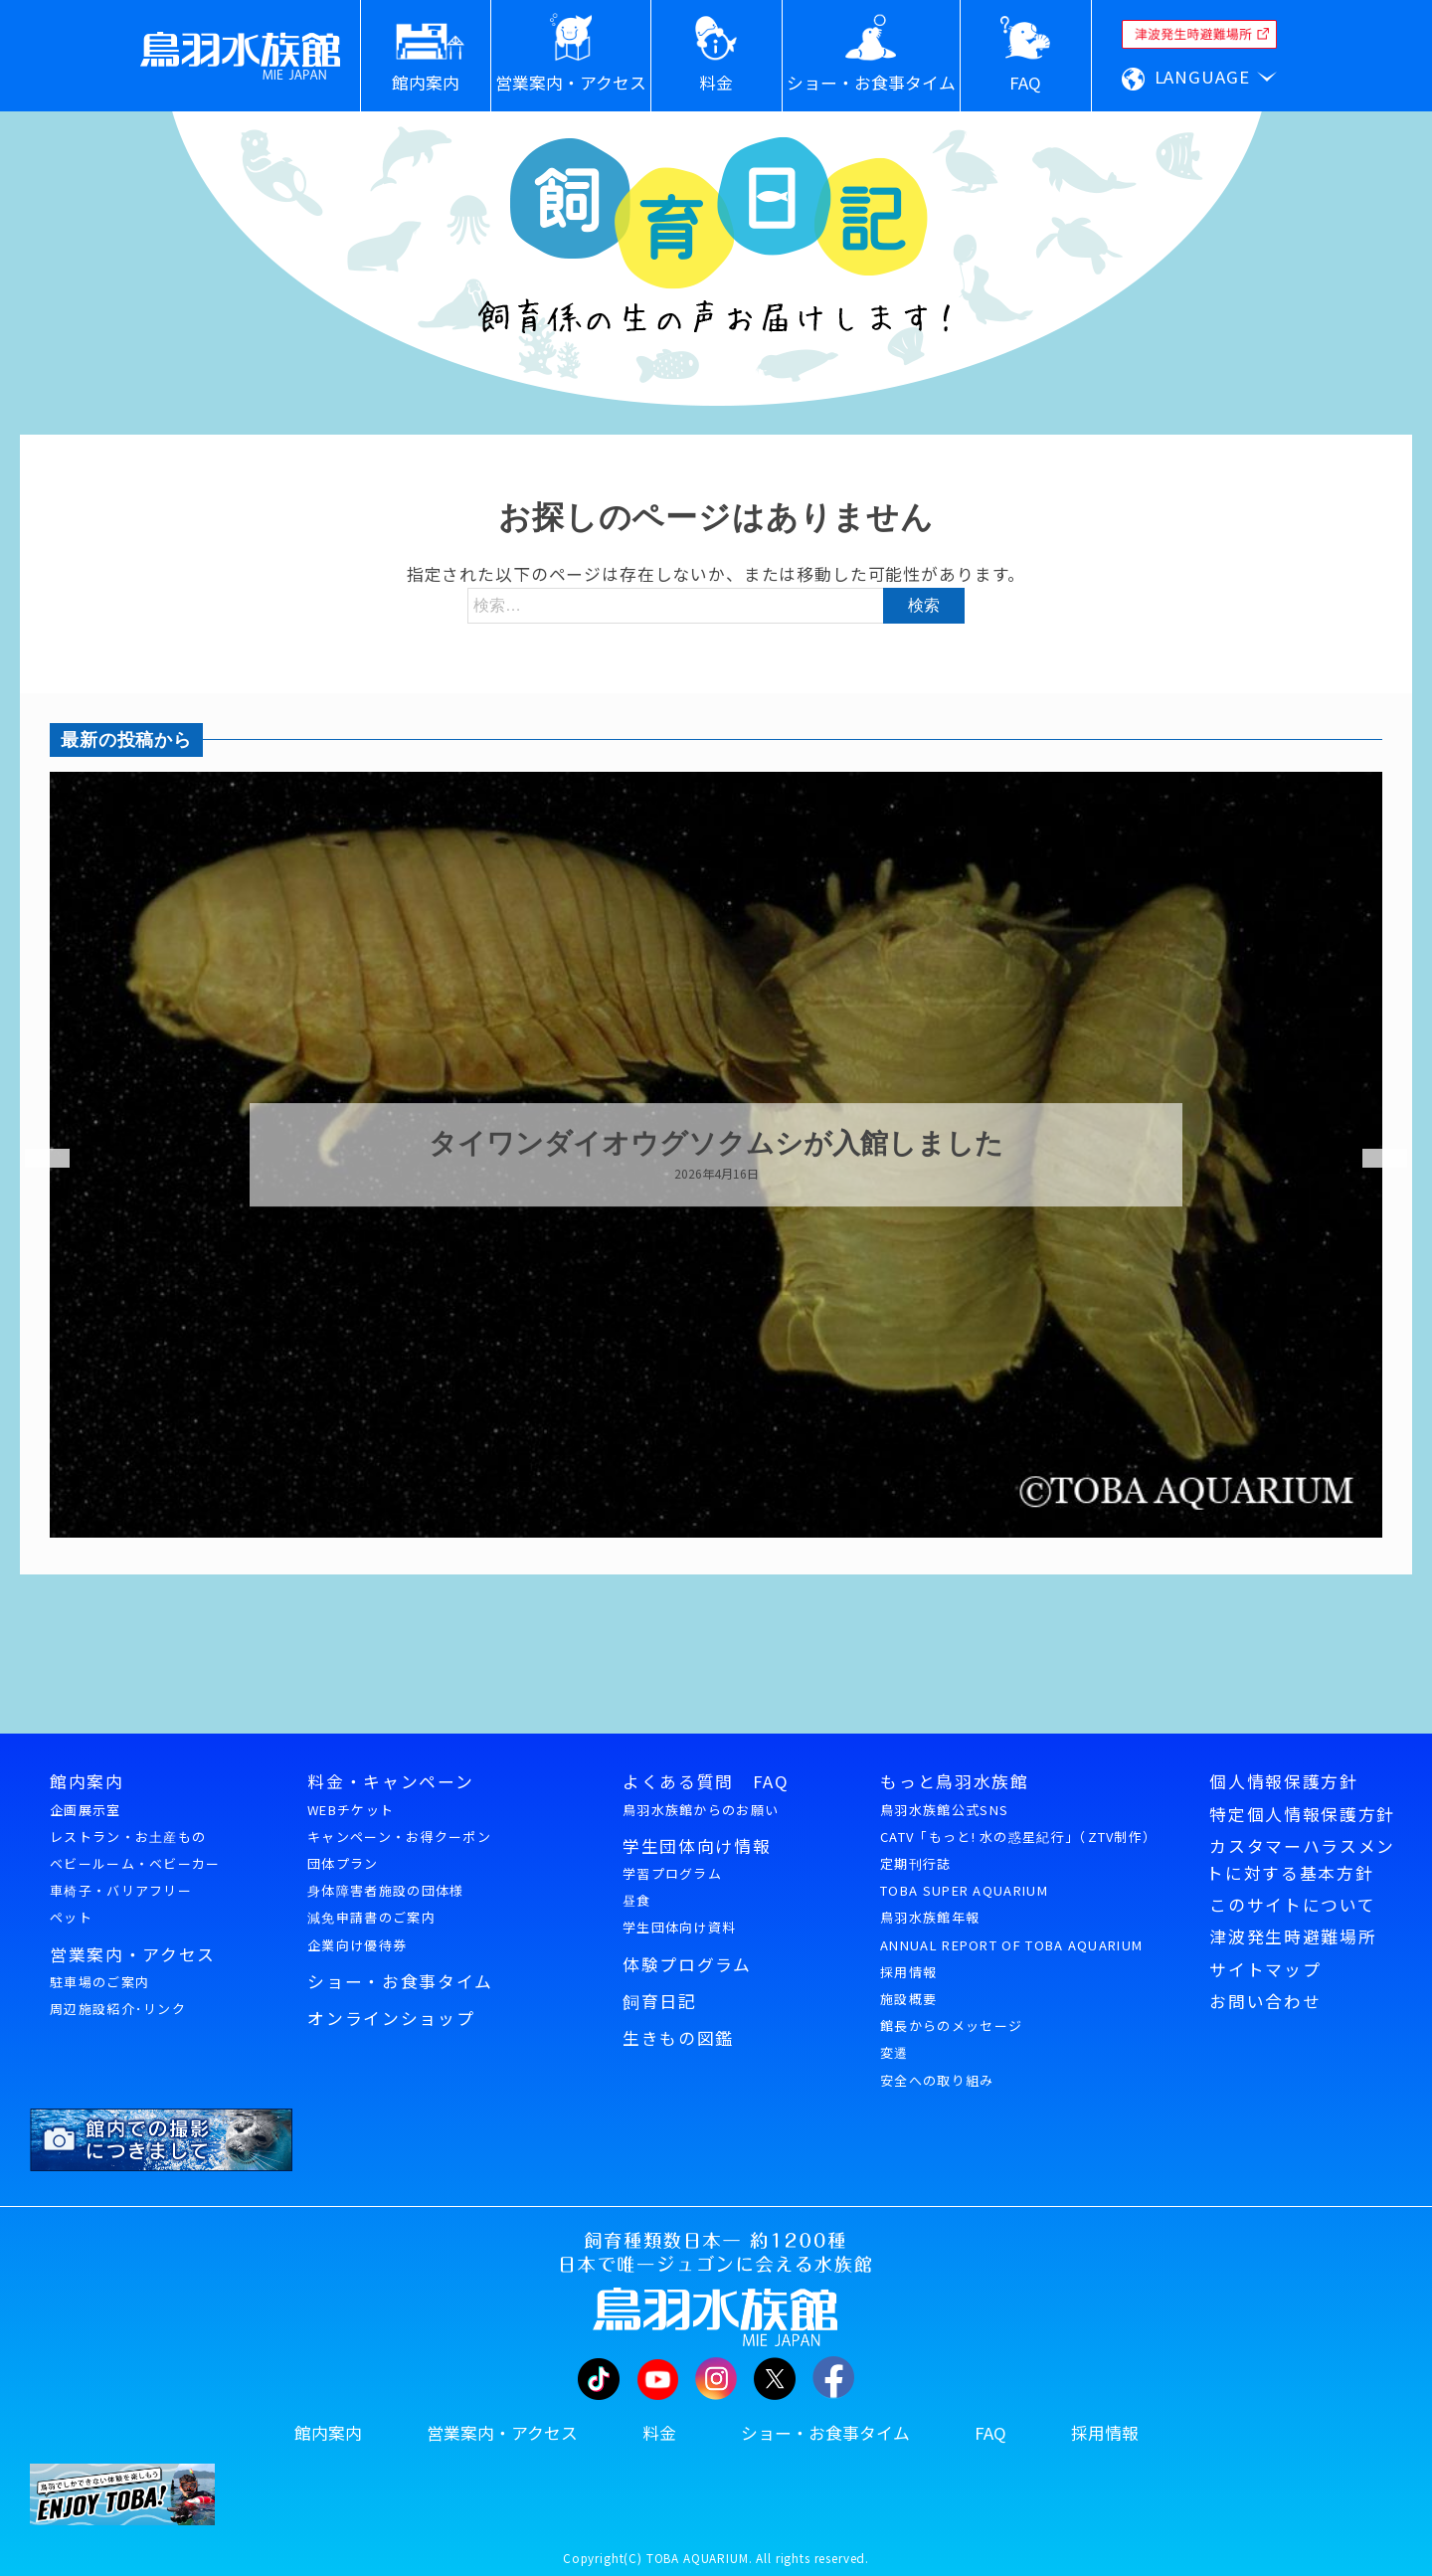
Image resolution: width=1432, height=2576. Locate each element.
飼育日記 (660, 2001)
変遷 (894, 2052)
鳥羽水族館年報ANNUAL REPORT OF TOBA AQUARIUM (1011, 1930)
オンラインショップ (390, 2018)
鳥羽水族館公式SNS (944, 1809)
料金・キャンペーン (390, 1781)
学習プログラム (672, 1873)
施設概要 (908, 1998)
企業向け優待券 (357, 1944)
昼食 (637, 1900)
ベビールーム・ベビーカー (135, 1863)
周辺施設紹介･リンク (118, 2008)
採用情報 (908, 1971)
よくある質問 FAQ (706, 1781)
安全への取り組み (936, 2080)
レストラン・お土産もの (128, 1836)
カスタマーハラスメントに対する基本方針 (1300, 1859)
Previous (35, 1159)
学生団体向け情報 (697, 1846)
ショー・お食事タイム (400, 1981)
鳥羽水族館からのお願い (701, 1809)
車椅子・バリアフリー (121, 1890)
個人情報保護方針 (1283, 1781)
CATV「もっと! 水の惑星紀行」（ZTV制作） (1018, 1836)
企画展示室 (85, 1809)
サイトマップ (1265, 1969)
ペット (71, 1917)
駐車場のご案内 (99, 1981)
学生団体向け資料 (679, 1927)
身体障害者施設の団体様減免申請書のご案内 (385, 1904)
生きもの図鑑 (678, 2038)
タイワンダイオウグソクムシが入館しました (716, 1144)
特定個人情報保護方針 (1302, 1814)
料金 (659, 2433)
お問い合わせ (1265, 2001)
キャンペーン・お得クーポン (399, 1836)
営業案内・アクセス (133, 1954)
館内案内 (87, 1781)
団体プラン (343, 1863)
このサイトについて (1292, 1905)
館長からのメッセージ (951, 2025)
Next (1372, 1159)
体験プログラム (687, 1964)
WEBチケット (350, 1809)
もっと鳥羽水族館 (954, 1781)
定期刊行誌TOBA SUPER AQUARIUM (964, 1877)
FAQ (990, 2433)
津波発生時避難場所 (1292, 1936)
